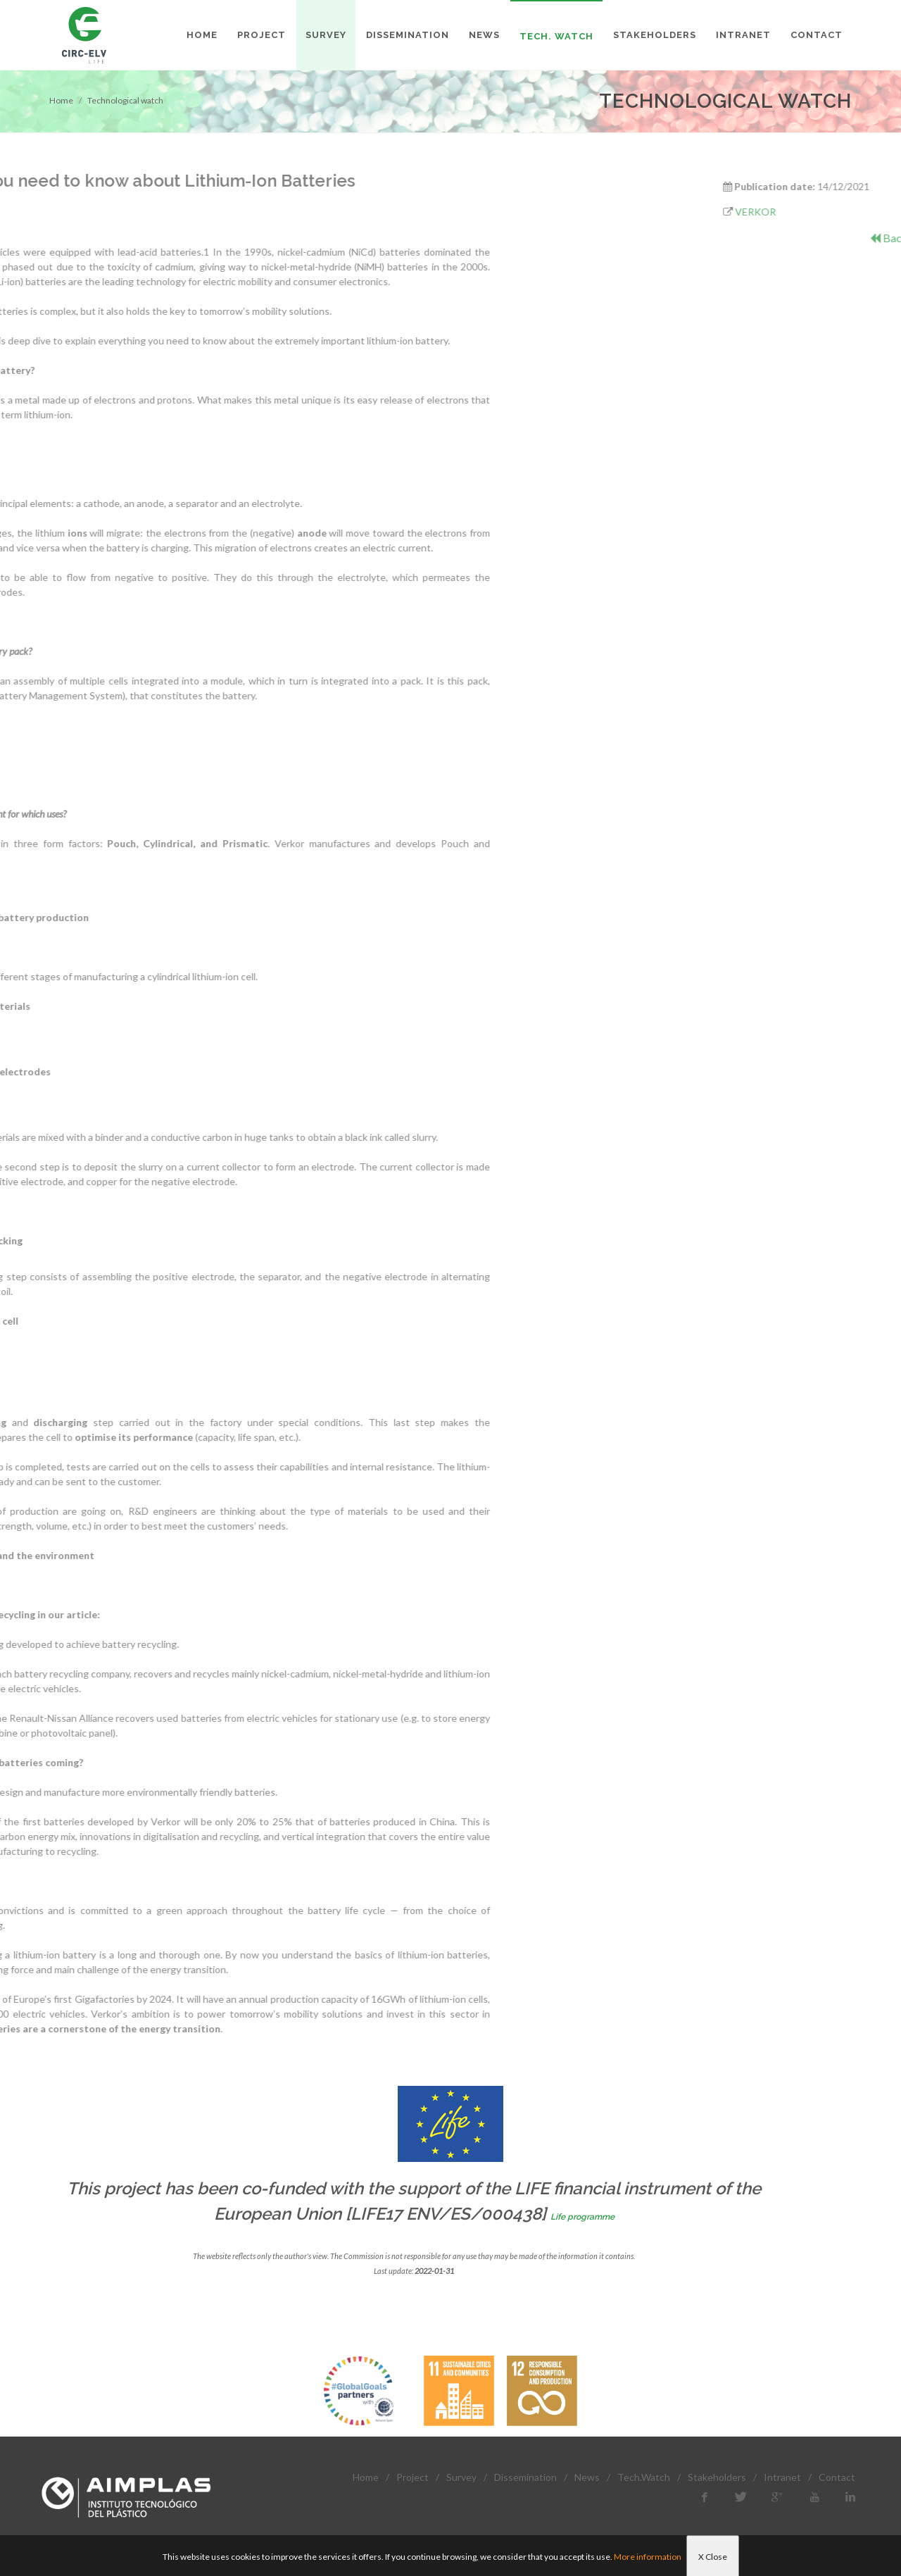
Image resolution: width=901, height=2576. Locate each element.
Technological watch (125, 100)
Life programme (582, 2217)
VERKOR (813, 212)
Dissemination (525, 2477)
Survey (461, 2477)
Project (412, 2477)
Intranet (782, 2477)
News (587, 2477)
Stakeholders (717, 2477)
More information (647, 2556)
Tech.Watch (643, 2477)
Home (61, 100)
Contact (837, 2477)
